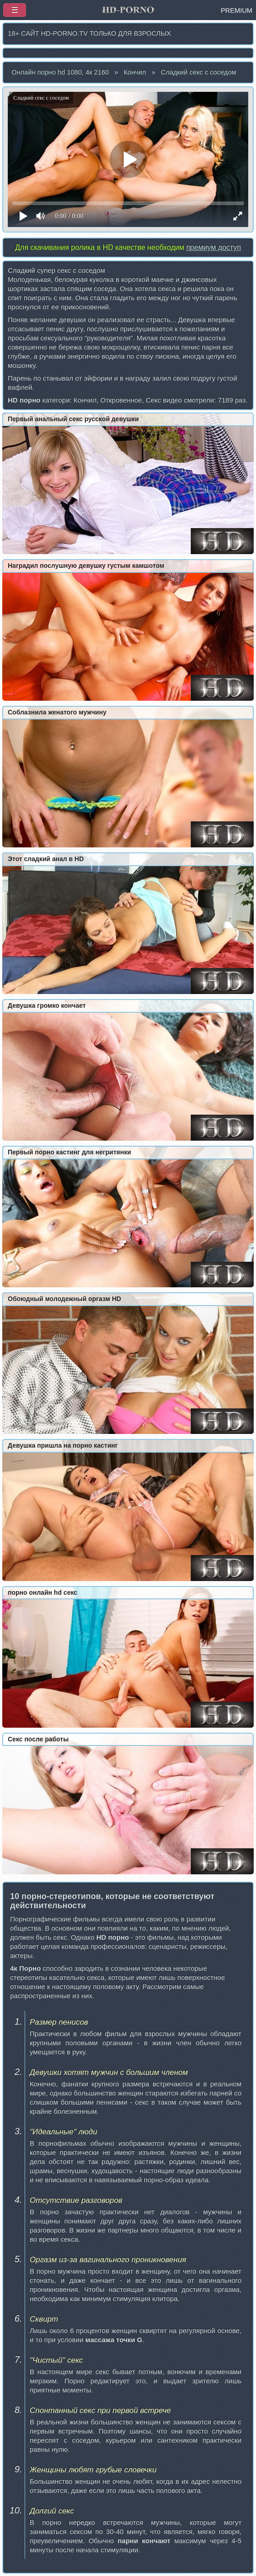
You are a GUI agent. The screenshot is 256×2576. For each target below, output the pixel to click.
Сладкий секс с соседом (198, 72)
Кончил (135, 72)
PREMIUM (236, 10)
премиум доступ (213, 247)
